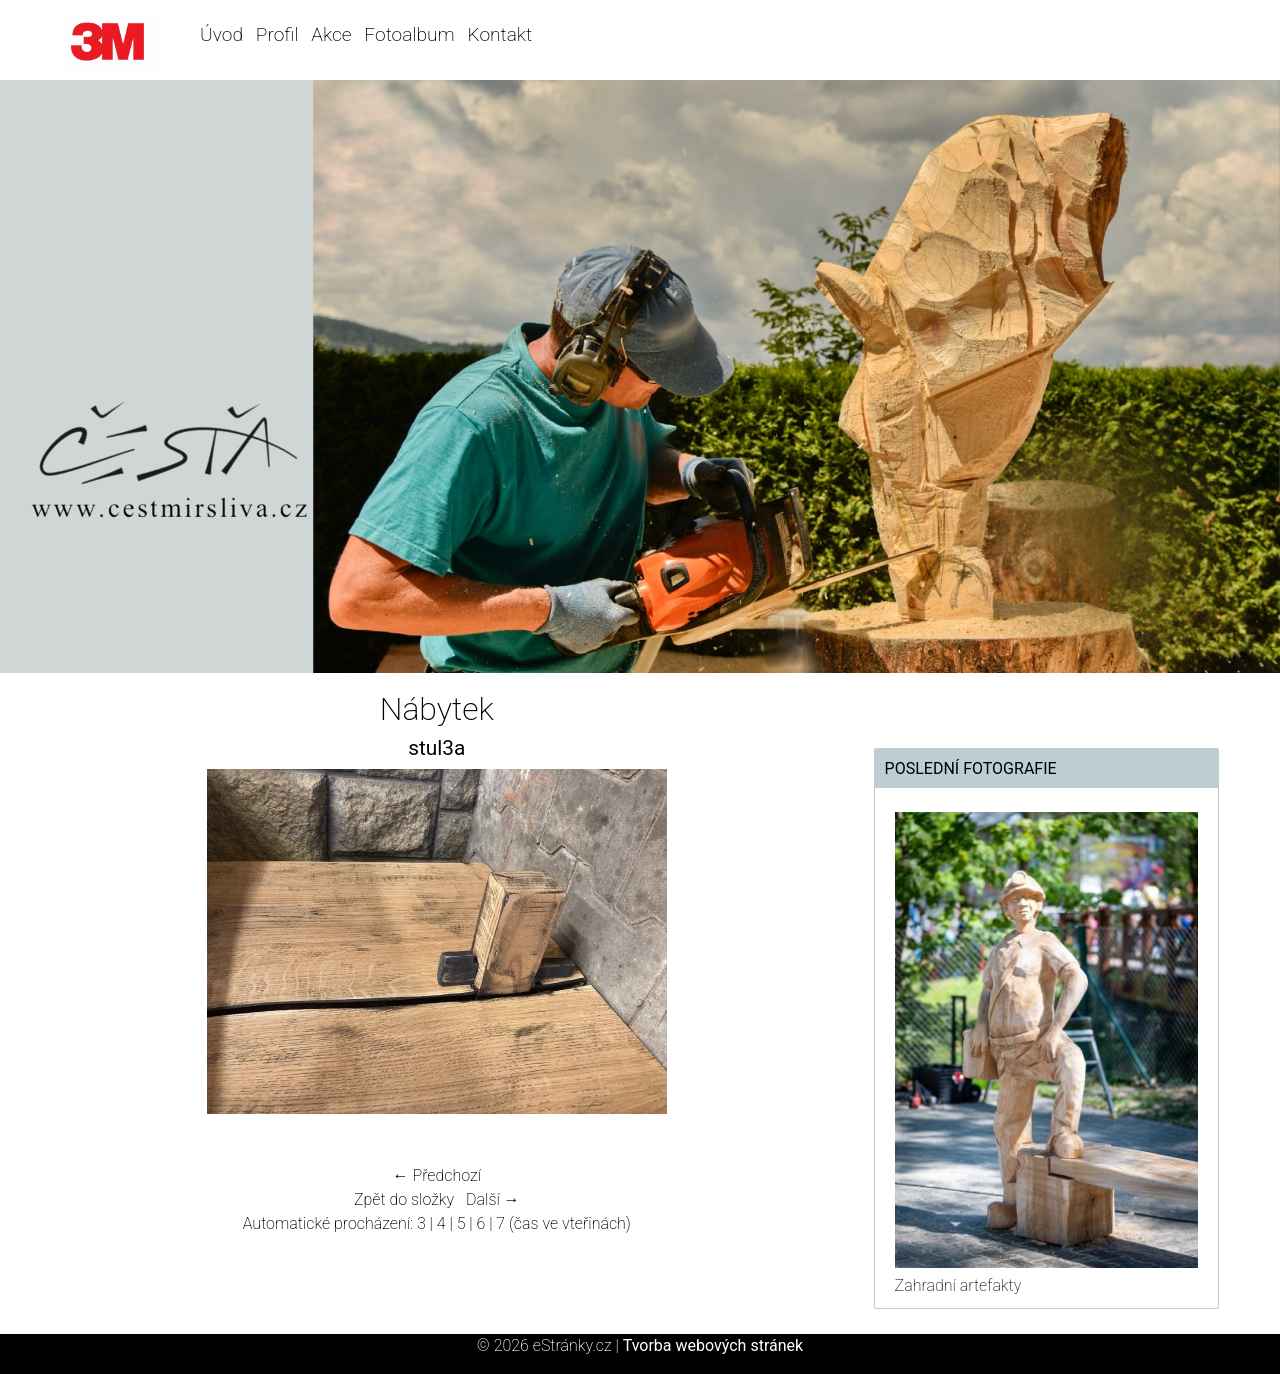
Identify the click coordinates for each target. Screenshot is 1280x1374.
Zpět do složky (404, 1199)
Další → (493, 1199)
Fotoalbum (409, 34)
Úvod (221, 34)
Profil (277, 34)
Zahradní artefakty (958, 1285)
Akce (331, 34)
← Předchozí (437, 1175)
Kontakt (499, 34)
